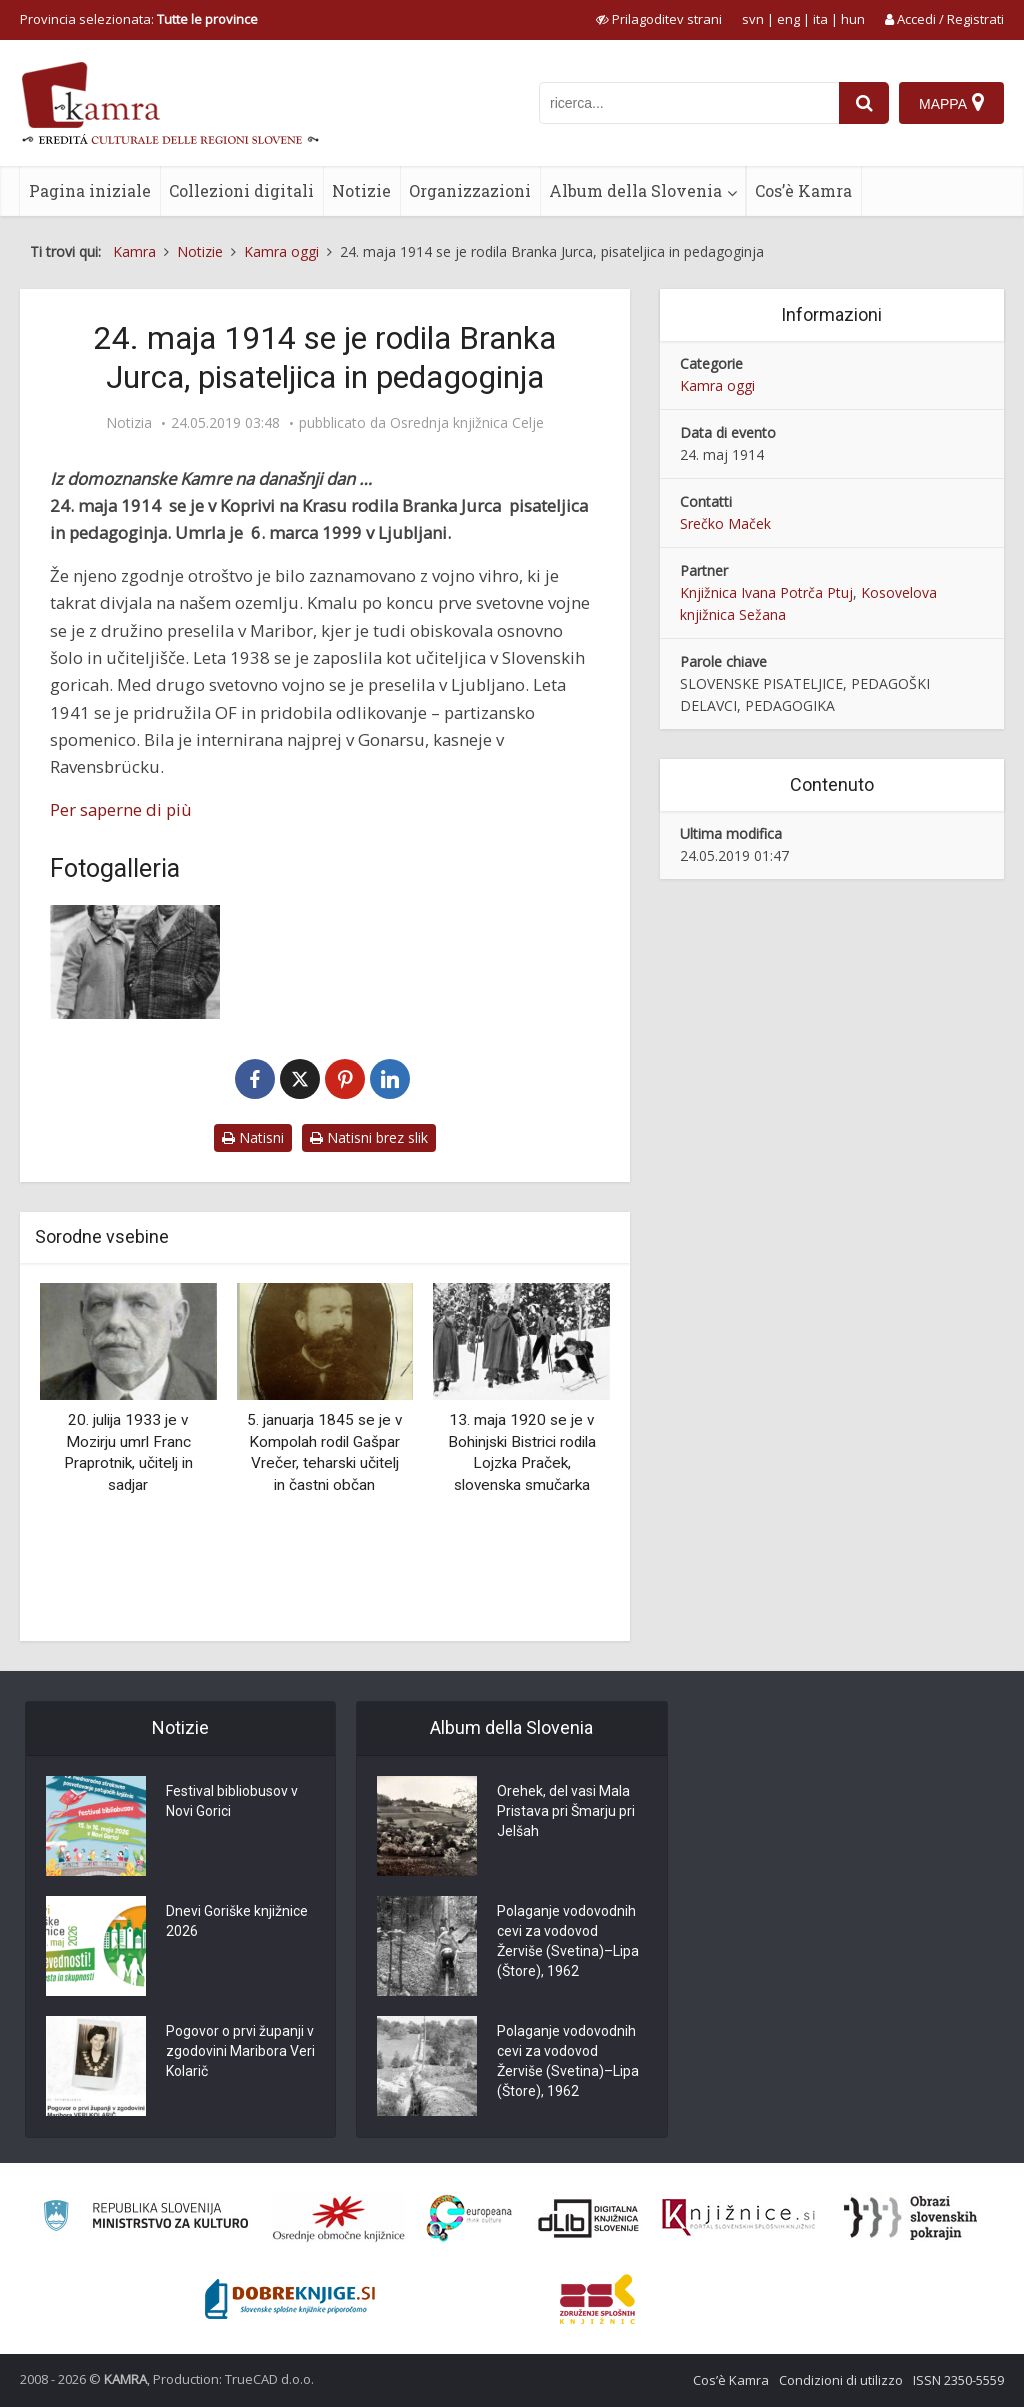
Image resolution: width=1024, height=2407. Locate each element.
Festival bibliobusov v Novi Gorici (232, 1801)
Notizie (361, 190)
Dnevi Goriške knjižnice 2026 (237, 1921)
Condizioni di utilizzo (841, 2380)
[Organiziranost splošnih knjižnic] (339, 2218)
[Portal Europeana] (469, 2218)
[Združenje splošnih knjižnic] (597, 2299)
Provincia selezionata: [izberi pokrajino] (139, 19)
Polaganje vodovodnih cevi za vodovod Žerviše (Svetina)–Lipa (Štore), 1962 (568, 1941)
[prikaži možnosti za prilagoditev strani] (659, 19)
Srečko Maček (725, 523)
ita (820, 19)
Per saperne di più (121, 809)
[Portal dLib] (589, 2218)
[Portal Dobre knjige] (290, 2299)
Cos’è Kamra (803, 190)
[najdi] (864, 103)
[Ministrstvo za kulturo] (145, 2218)
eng (788, 19)
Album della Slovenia (635, 190)
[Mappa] (951, 103)
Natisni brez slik (369, 1137)
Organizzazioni (470, 190)
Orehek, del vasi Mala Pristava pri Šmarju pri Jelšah (566, 1811)
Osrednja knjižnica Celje (467, 423)
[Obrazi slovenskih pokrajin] (910, 2218)
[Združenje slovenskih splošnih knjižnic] (738, 2218)
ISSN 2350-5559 (958, 2380)
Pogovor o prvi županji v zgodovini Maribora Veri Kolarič (240, 2051)
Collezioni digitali (241, 190)
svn (753, 19)
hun (853, 19)
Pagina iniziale (90, 190)
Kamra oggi (717, 385)
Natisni (253, 1137)
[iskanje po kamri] (689, 103)
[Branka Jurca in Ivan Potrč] (135, 961)
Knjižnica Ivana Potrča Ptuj (766, 592)
